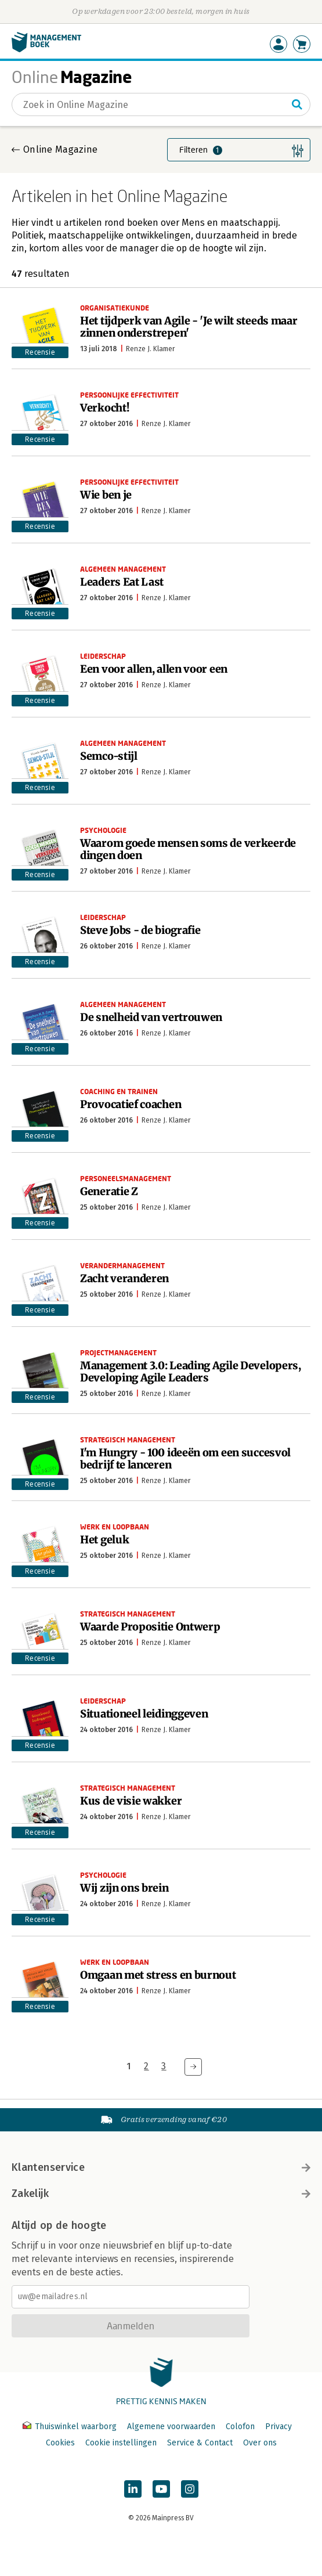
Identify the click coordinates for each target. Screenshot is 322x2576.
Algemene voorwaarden (171, 2426)
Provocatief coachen (130, 1104)
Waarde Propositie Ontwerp (150, 1626)
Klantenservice (161, 2167)
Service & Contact (200, 2443)
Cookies (60, 2443)
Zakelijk (161, 2193)
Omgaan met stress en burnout (158, 1975)
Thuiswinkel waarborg (71, 2426)
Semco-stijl (109, 756)
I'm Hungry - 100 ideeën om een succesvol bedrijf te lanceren (185, 1458)
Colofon (240, 2426)
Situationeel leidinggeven (144, 1713)
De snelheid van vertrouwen (151, 1017)
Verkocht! (104, 407)
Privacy (278, 2426)
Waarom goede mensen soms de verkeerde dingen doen (188, 849)
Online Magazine (60, 149)
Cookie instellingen (121, 2443)
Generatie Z (109, 1191)
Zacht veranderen (124, 1278)
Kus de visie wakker (131, 1800)
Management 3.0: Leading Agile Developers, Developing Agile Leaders (190, 1371)
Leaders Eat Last (122, 582)
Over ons (260, 2443)
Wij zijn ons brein (124, 1888)
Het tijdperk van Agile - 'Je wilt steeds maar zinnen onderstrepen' (189, 327)
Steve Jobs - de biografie (140, 930)
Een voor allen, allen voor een (153, 669)
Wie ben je (106, 495)
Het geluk (104, 1539)
